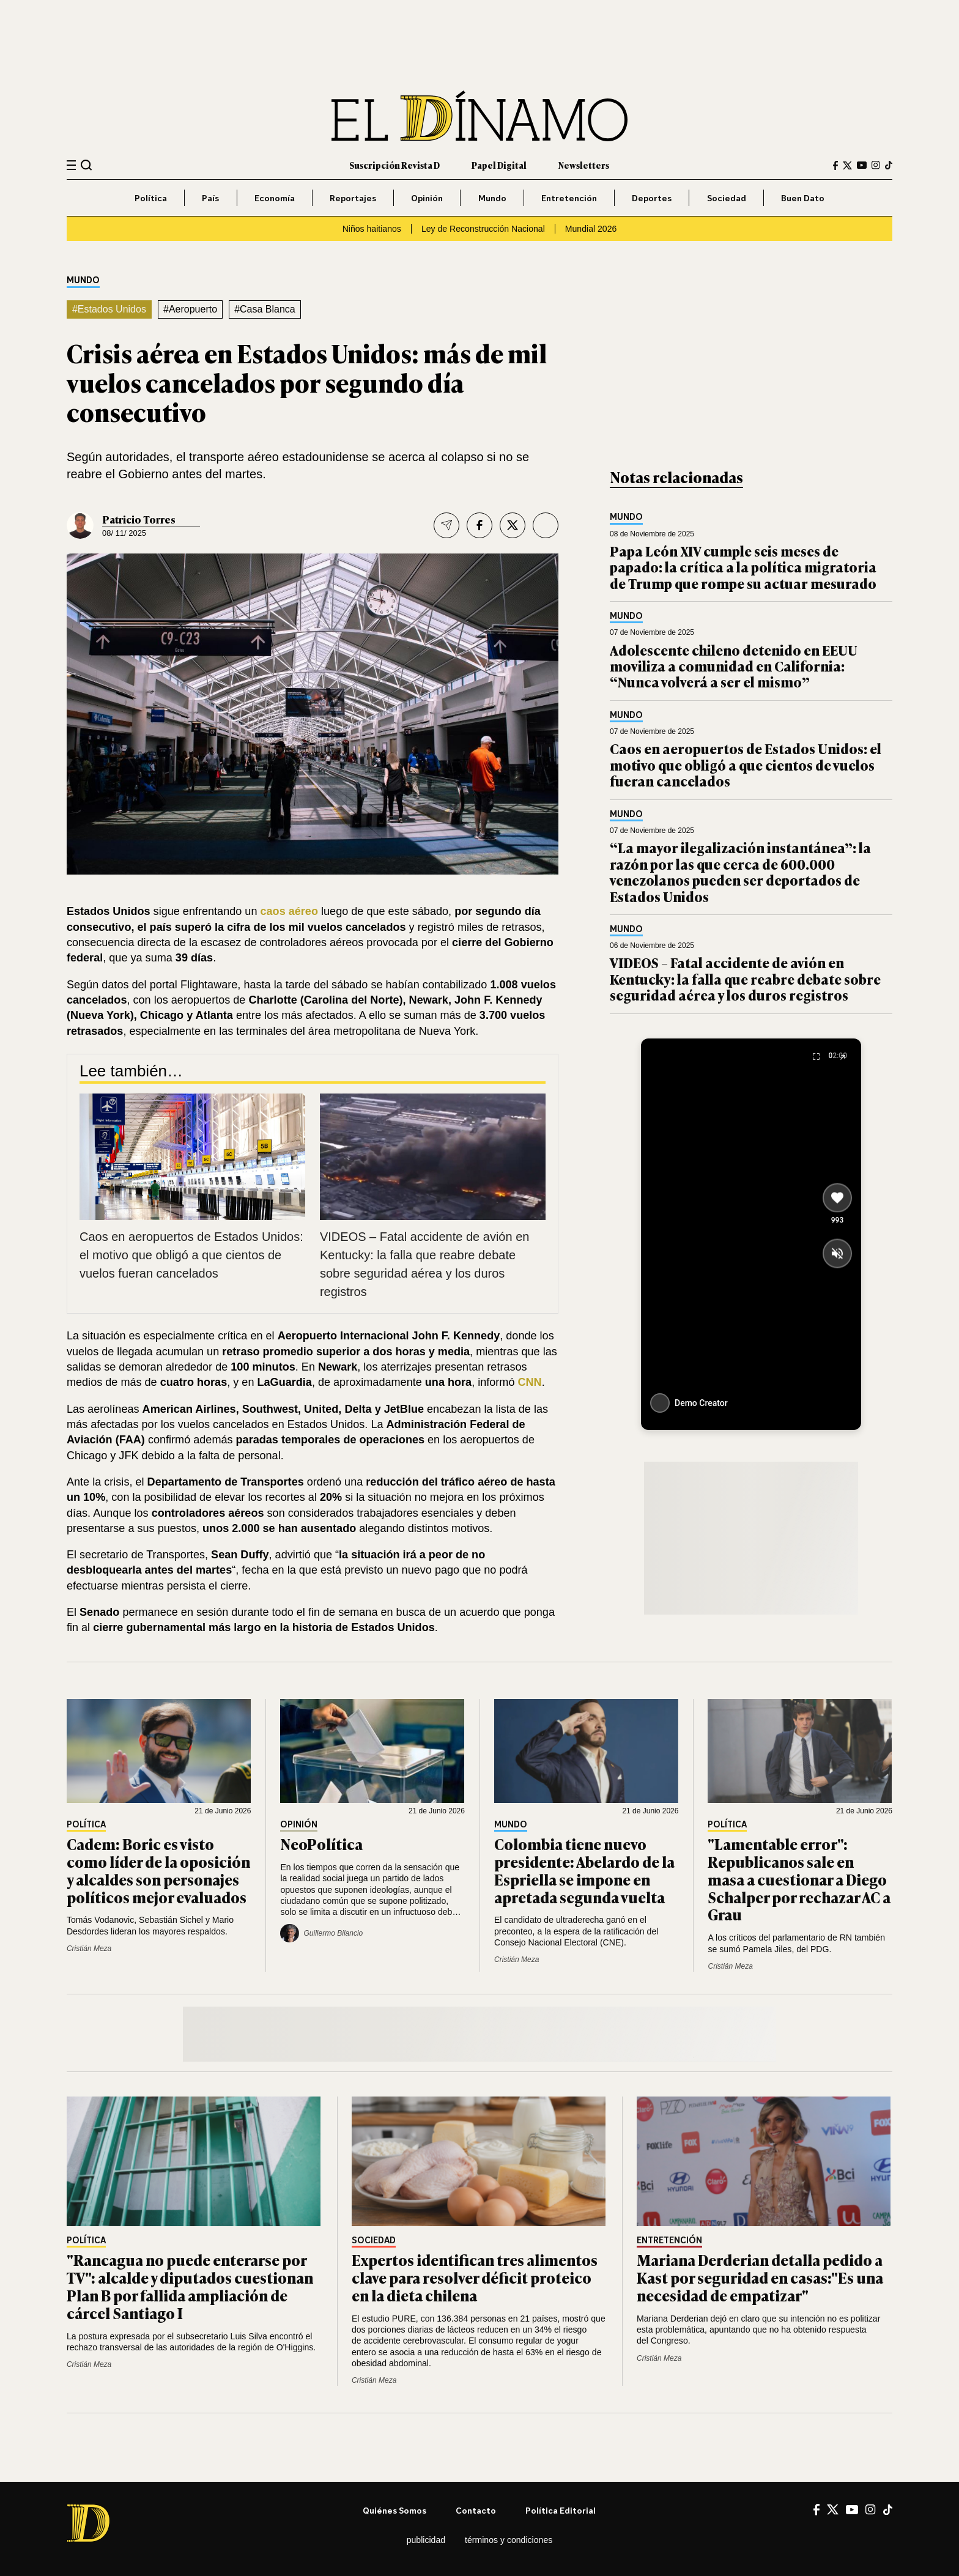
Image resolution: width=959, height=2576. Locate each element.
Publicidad (426, 2540)
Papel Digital (499, 164)
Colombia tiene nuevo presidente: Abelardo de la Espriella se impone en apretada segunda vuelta (584, 1870)
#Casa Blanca (264, 309)
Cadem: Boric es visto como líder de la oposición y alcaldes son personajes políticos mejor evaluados (158, 1870)
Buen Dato (802, 198)
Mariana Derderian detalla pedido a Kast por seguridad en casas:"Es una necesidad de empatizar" (760, 2277)
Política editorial (560, 2510)
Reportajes (353, 198)
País (210, 198)
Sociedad (726, 198)
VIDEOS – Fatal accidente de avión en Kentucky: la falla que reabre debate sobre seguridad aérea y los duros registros (745, 978)
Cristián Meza (89, 1948)
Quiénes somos (394, 2510)
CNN (530, 1382)
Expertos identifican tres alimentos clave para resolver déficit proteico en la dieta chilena (475, 2277)
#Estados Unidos (109, 309)
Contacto (476, 2510)
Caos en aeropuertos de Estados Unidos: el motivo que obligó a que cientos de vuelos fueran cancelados (191, 1255)
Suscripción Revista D (394, 164)
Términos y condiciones (508, 2540)
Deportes (652, 198)
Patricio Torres (139, 519)
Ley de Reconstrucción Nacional (483, 229)
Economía (274, 198)
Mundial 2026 (591, 229)
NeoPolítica (321, 1843)
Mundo (492, 198)
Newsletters (583, 164)
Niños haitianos (371, 229)
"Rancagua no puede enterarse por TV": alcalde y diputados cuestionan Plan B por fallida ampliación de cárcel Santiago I (190, 2286)
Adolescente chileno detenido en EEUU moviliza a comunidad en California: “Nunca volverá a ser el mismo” (733, 666)
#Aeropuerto (190, 309)
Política (151, 198)
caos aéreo (289, 911)
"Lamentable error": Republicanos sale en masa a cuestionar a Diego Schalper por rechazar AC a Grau (799, 1879)
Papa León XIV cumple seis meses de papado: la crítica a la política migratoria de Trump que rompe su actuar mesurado (743, 567)
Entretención (569, 198)
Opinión (427, 198)
